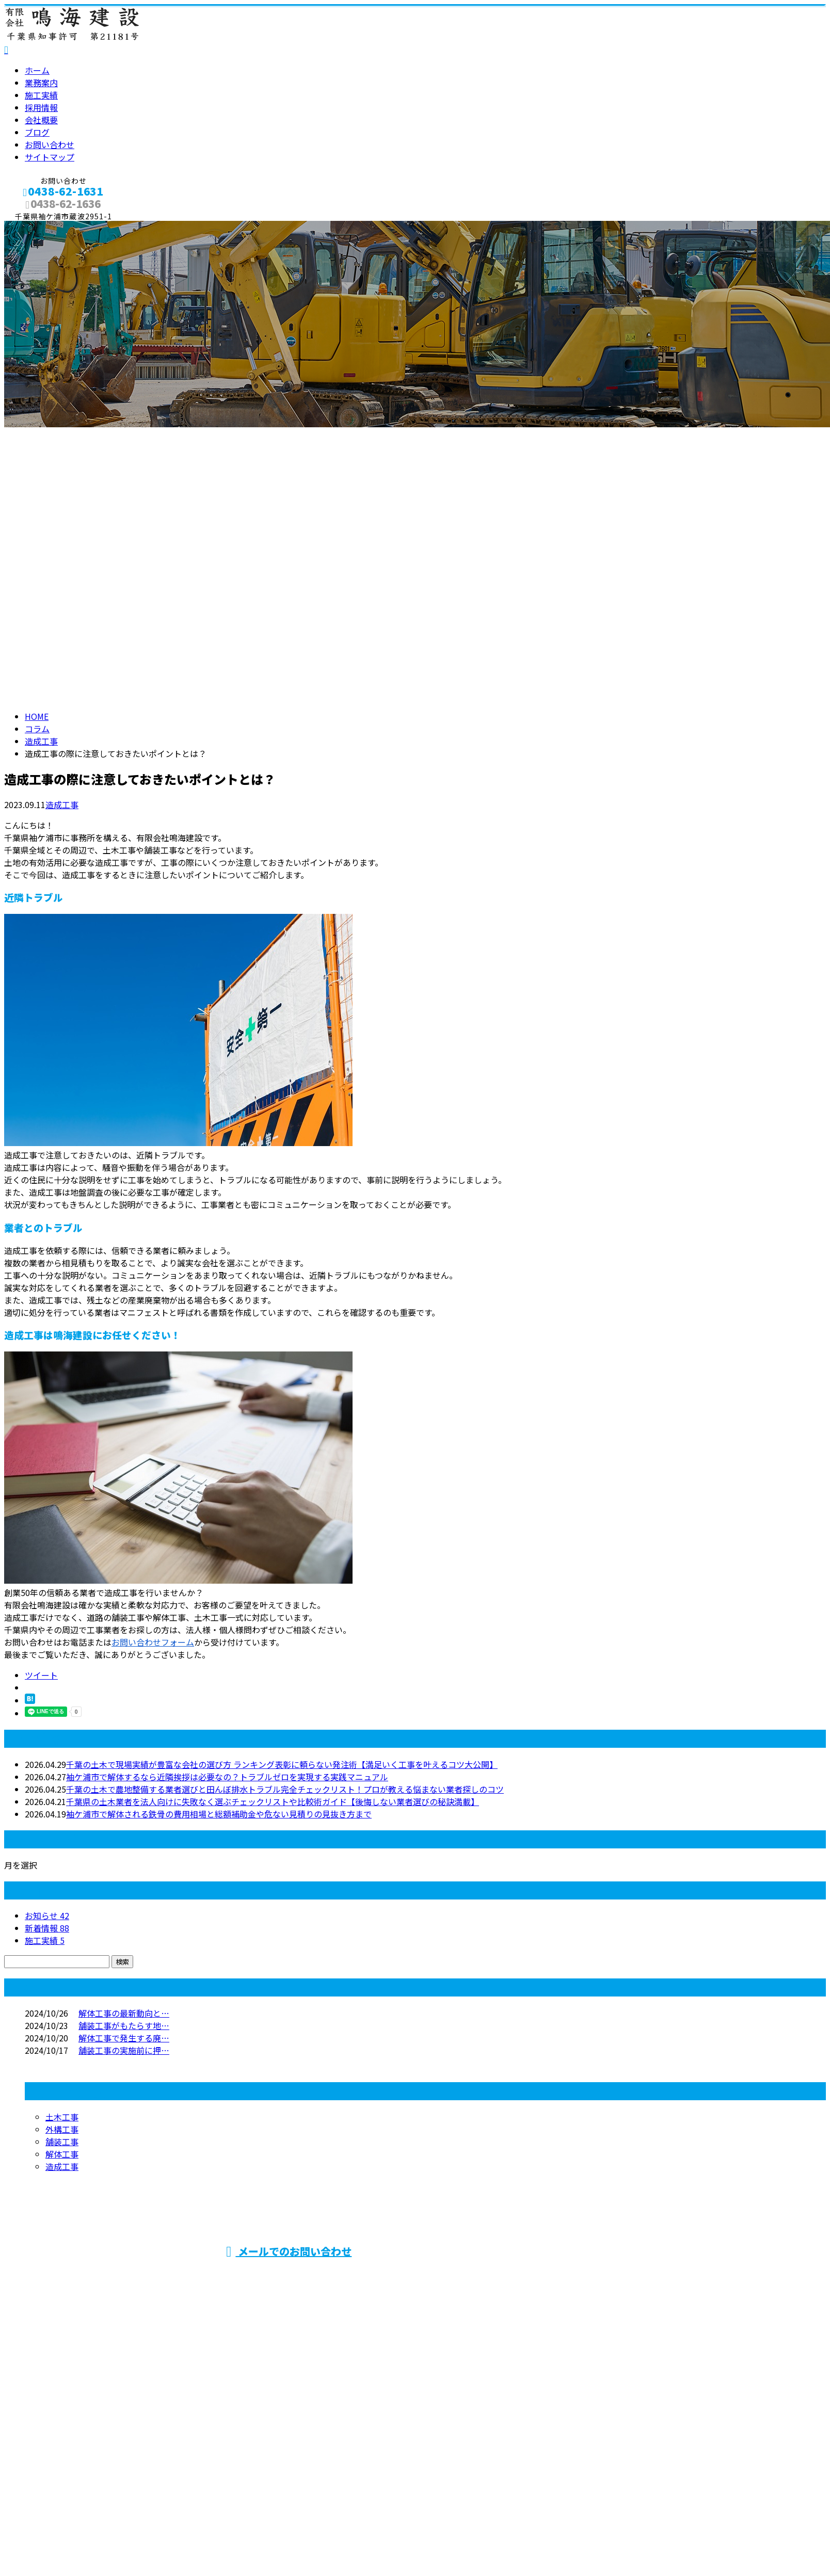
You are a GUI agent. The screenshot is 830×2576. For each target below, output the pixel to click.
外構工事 (61, 2129)
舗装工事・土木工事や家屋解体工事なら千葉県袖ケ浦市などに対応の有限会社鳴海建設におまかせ (617, 2277)
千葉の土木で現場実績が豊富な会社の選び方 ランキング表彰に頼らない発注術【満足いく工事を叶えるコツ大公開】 (282, 1764)
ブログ (37, 132)
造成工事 (41, 741)
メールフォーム (40, 227)
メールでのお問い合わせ (289, 2251)
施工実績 (41, 95)
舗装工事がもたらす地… (123, 2025)
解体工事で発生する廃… (123, 2038)
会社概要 (41, 120)
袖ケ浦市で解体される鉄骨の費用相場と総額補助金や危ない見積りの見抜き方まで (219, 1814)
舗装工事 (61, 2141)
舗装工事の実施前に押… (123, 2050)
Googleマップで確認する (54, 2468)
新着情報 (47, 1928)
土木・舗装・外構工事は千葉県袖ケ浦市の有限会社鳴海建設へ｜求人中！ (140, 2528)
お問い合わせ (49, 144)
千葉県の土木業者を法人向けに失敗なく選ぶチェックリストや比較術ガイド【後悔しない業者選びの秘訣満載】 (272, 1801)
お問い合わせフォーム (152, 1642)
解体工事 (61, 2154)
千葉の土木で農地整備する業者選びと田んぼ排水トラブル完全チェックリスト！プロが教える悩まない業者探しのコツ (285, 1789)
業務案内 (41, 82)
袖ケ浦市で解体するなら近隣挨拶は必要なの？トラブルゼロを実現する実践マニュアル (227, 1776)
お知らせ (47, 1915)
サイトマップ (49, 157)
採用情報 (41, 107)
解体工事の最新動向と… (123, 2013)
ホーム (37, 70)
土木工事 (61, 2117)
